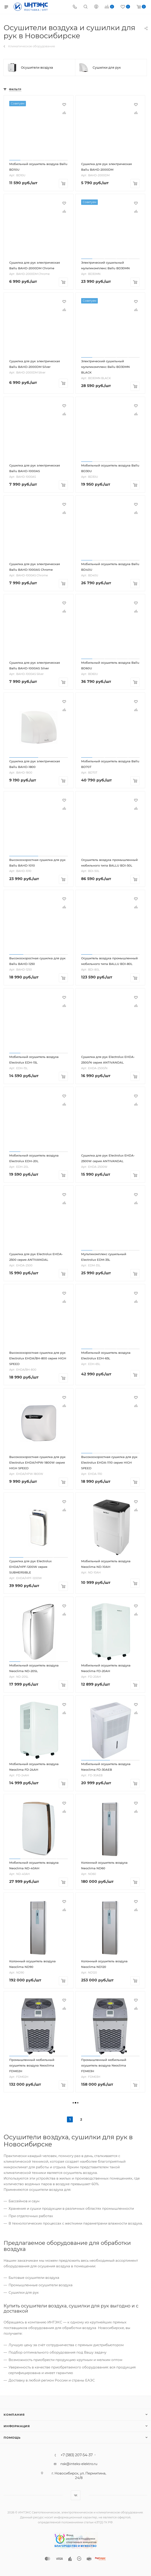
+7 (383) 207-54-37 (77, 2455)
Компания (14, 2414)
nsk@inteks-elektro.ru (78, 2464)
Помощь (12, 2437)
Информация (17, 2426)
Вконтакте (75, 2495)
